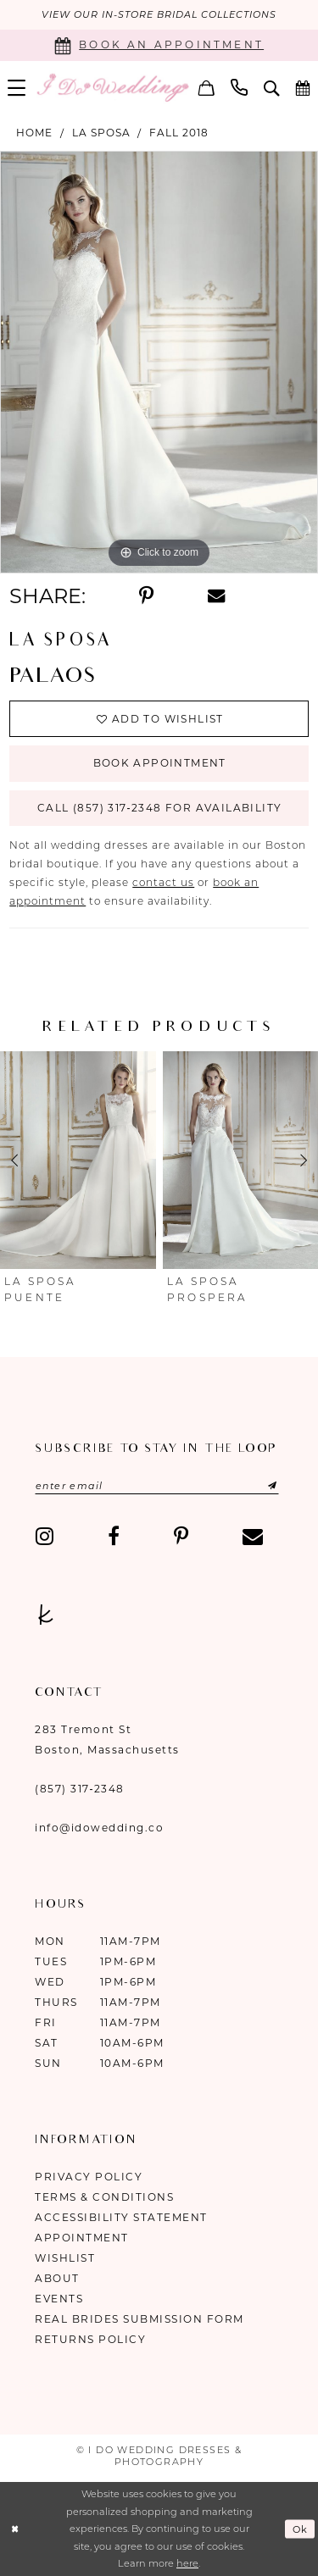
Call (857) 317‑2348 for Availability (159, 808)
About (57, 2278)
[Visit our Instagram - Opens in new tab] (44, 1536)
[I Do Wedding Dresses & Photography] (112, 87)
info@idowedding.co (99, 1827)
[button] (207, 87)
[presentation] (78, 1160)
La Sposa (101, 132)
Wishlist (65, 2258)
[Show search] (271, 87)
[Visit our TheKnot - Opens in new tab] (46, 1614)
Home (34, 132)
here (187, 2564)
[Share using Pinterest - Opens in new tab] (146, 596)
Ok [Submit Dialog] (301, 2529)
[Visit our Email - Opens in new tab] (253, 1536)
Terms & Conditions (104, 2197)
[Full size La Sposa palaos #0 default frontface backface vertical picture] (159, 362)
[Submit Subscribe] (255, 1485)
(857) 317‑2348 (80, 1788)
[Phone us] (239, 87)
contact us (163, 883)
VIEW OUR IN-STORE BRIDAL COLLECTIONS (159, 15)
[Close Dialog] (14, 2529)
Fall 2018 (179, 132)
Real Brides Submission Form (139, 2319)
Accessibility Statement (121, 2217)
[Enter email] (157, 1485)
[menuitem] (207, 87)
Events (59, 2298)
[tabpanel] (159, 362)
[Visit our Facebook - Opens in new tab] (113, 1536)
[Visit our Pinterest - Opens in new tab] (181, 1536)
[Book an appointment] (159, 45)
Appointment (82, 2237)
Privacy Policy (88, 2176)
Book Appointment (159, 763)
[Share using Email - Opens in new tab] (216, 596)
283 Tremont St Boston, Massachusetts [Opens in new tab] (107, 1739)
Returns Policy (90, 2339)
